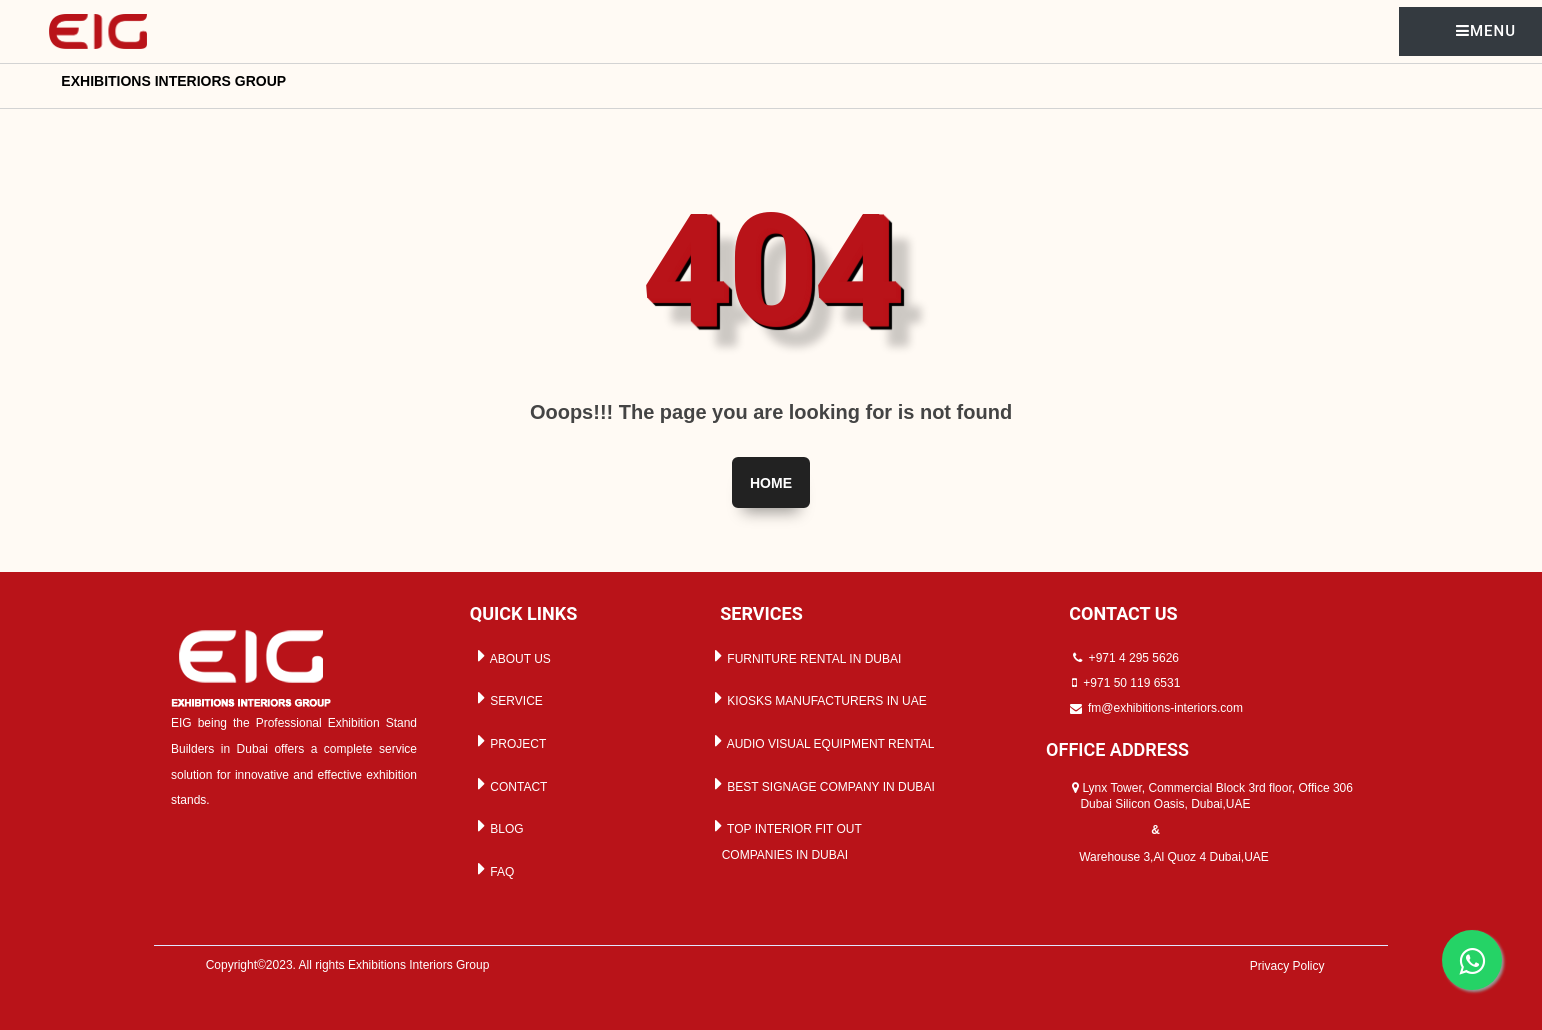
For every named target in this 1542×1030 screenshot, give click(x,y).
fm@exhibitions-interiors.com (1165, 708)
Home (771, 483)
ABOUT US (511, 656)
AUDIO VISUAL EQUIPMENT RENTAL (821, 741)
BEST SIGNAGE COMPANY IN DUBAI (821, 784)
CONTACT (509, 784)
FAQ (492, 869)
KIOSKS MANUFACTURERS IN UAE (817, 698)
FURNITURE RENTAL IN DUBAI (804, 656)
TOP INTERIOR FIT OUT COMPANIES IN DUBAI (785, 839)
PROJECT (508, 741)
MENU (1486, 31)
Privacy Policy (1287, 966)
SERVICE (507, 698)
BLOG (497, 826)
